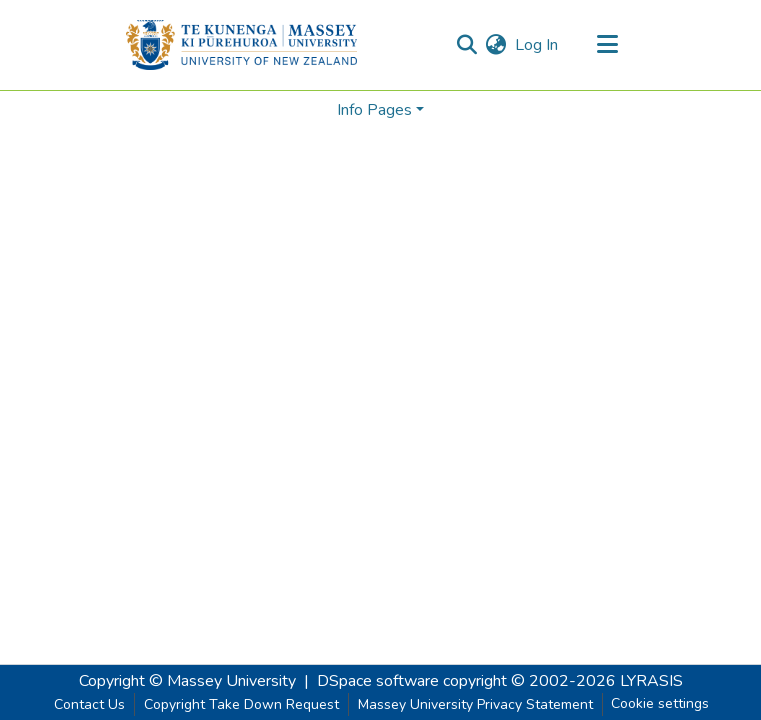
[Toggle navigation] (608, 45)
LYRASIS (651, 681)
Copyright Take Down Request (241, 704)
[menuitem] (496, 45)
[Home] (241, 45)
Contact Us (89, 704)
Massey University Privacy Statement (475, 704)
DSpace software (378, 681)
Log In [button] (537, 45)
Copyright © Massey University (187, 681)
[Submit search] (467, 45)
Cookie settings (660, 703)
